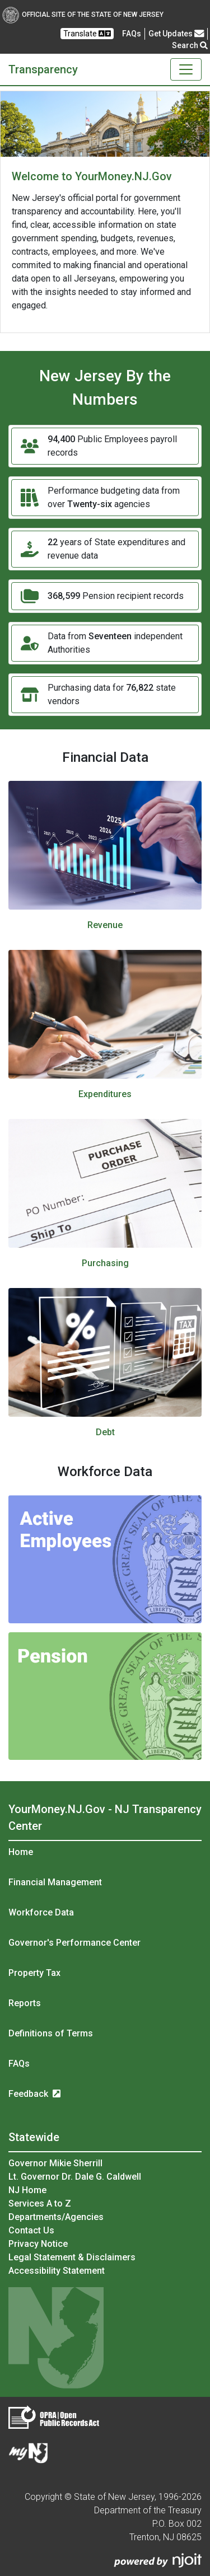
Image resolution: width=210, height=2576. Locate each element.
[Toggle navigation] (186, 69)
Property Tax (34, 1973)
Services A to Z (39, 2203)
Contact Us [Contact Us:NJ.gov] (31, 2230)
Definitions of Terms (50, 2033)
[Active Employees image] (105, 1559)
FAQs (19, 2063)
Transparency (43, 69)
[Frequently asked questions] (131, 33)
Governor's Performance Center (74, 1942)
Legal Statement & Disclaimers (72, 2257)
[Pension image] (105, 1696)
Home (20, 1852)
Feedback (34, 2093)
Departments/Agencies (56, 2217)
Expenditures (105, 1094)
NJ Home (27, 2190)
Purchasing (105, 1263)
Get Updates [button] (176, 34)
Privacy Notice (38, 2243)
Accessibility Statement (56, 2270)
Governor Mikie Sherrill (55, 2163)
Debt (105, 1432)
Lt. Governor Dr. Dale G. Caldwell (74, 2176)
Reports (24, 2003)
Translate (87, 34)
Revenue (105, 925)
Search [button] (190, 45)
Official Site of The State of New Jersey (83, 14)
